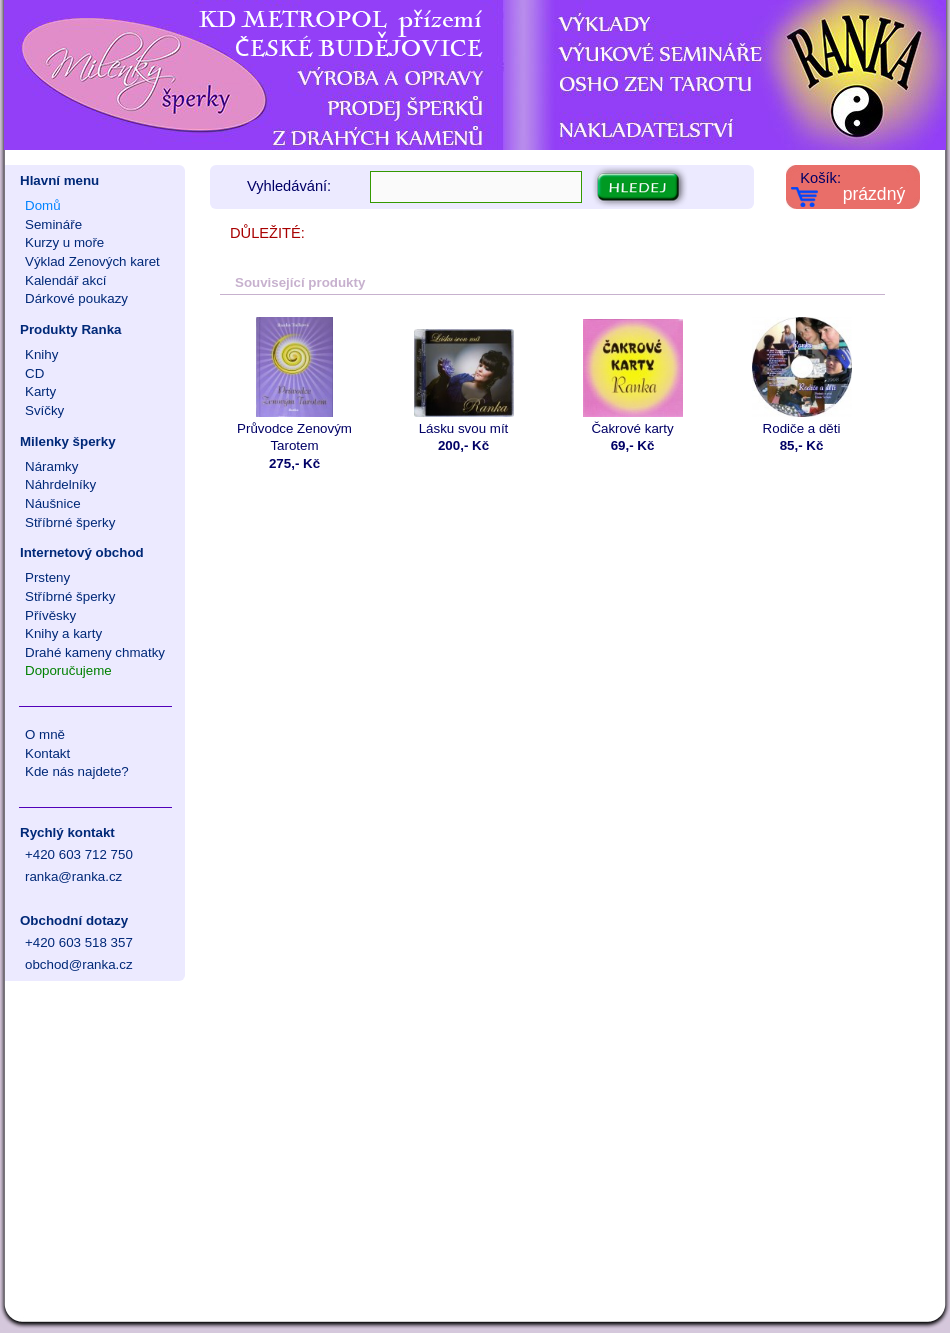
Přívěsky (50, 615)
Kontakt (47, 753)
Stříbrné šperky (70, 522)
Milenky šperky (68, 441)
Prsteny (47, 577)
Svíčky (44, 410)
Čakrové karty (632, 376)
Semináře (53, 224)
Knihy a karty (63, 633)
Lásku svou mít (463, 376)
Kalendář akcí (66, 280)
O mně (45, 734)
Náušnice (53, 503)
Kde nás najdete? (77, 771)
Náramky (51, 466)
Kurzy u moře (64, 242)
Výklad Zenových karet (92, 261)
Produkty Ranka (70, 329)
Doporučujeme (68, 670)
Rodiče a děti (801, 376)
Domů (43, 205)
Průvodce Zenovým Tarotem (294, 385)
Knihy (41, 354)
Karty (40, 391)
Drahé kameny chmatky (95, 652)
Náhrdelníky (60, 484)
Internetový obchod (82, 552)
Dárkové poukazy (76, 298)
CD (34, 373)
